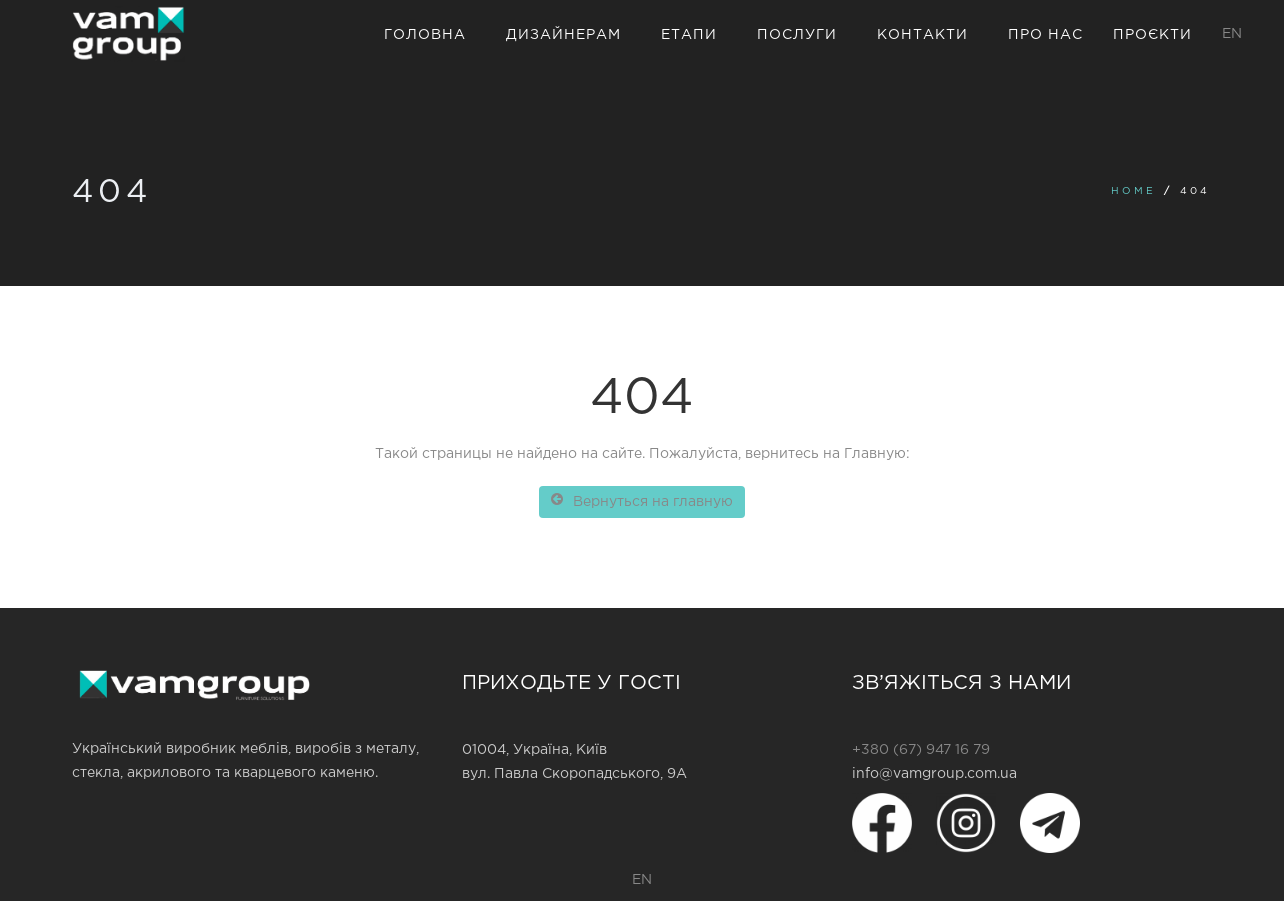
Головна (425, 35)
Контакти (922, 35)
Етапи (689, 35)
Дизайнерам (563, 35)
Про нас (1045, 35)
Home (1133, 191)
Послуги (797, 35)
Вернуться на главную (642, 500)
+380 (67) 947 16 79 (921, 750)
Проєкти (1152, 35)
